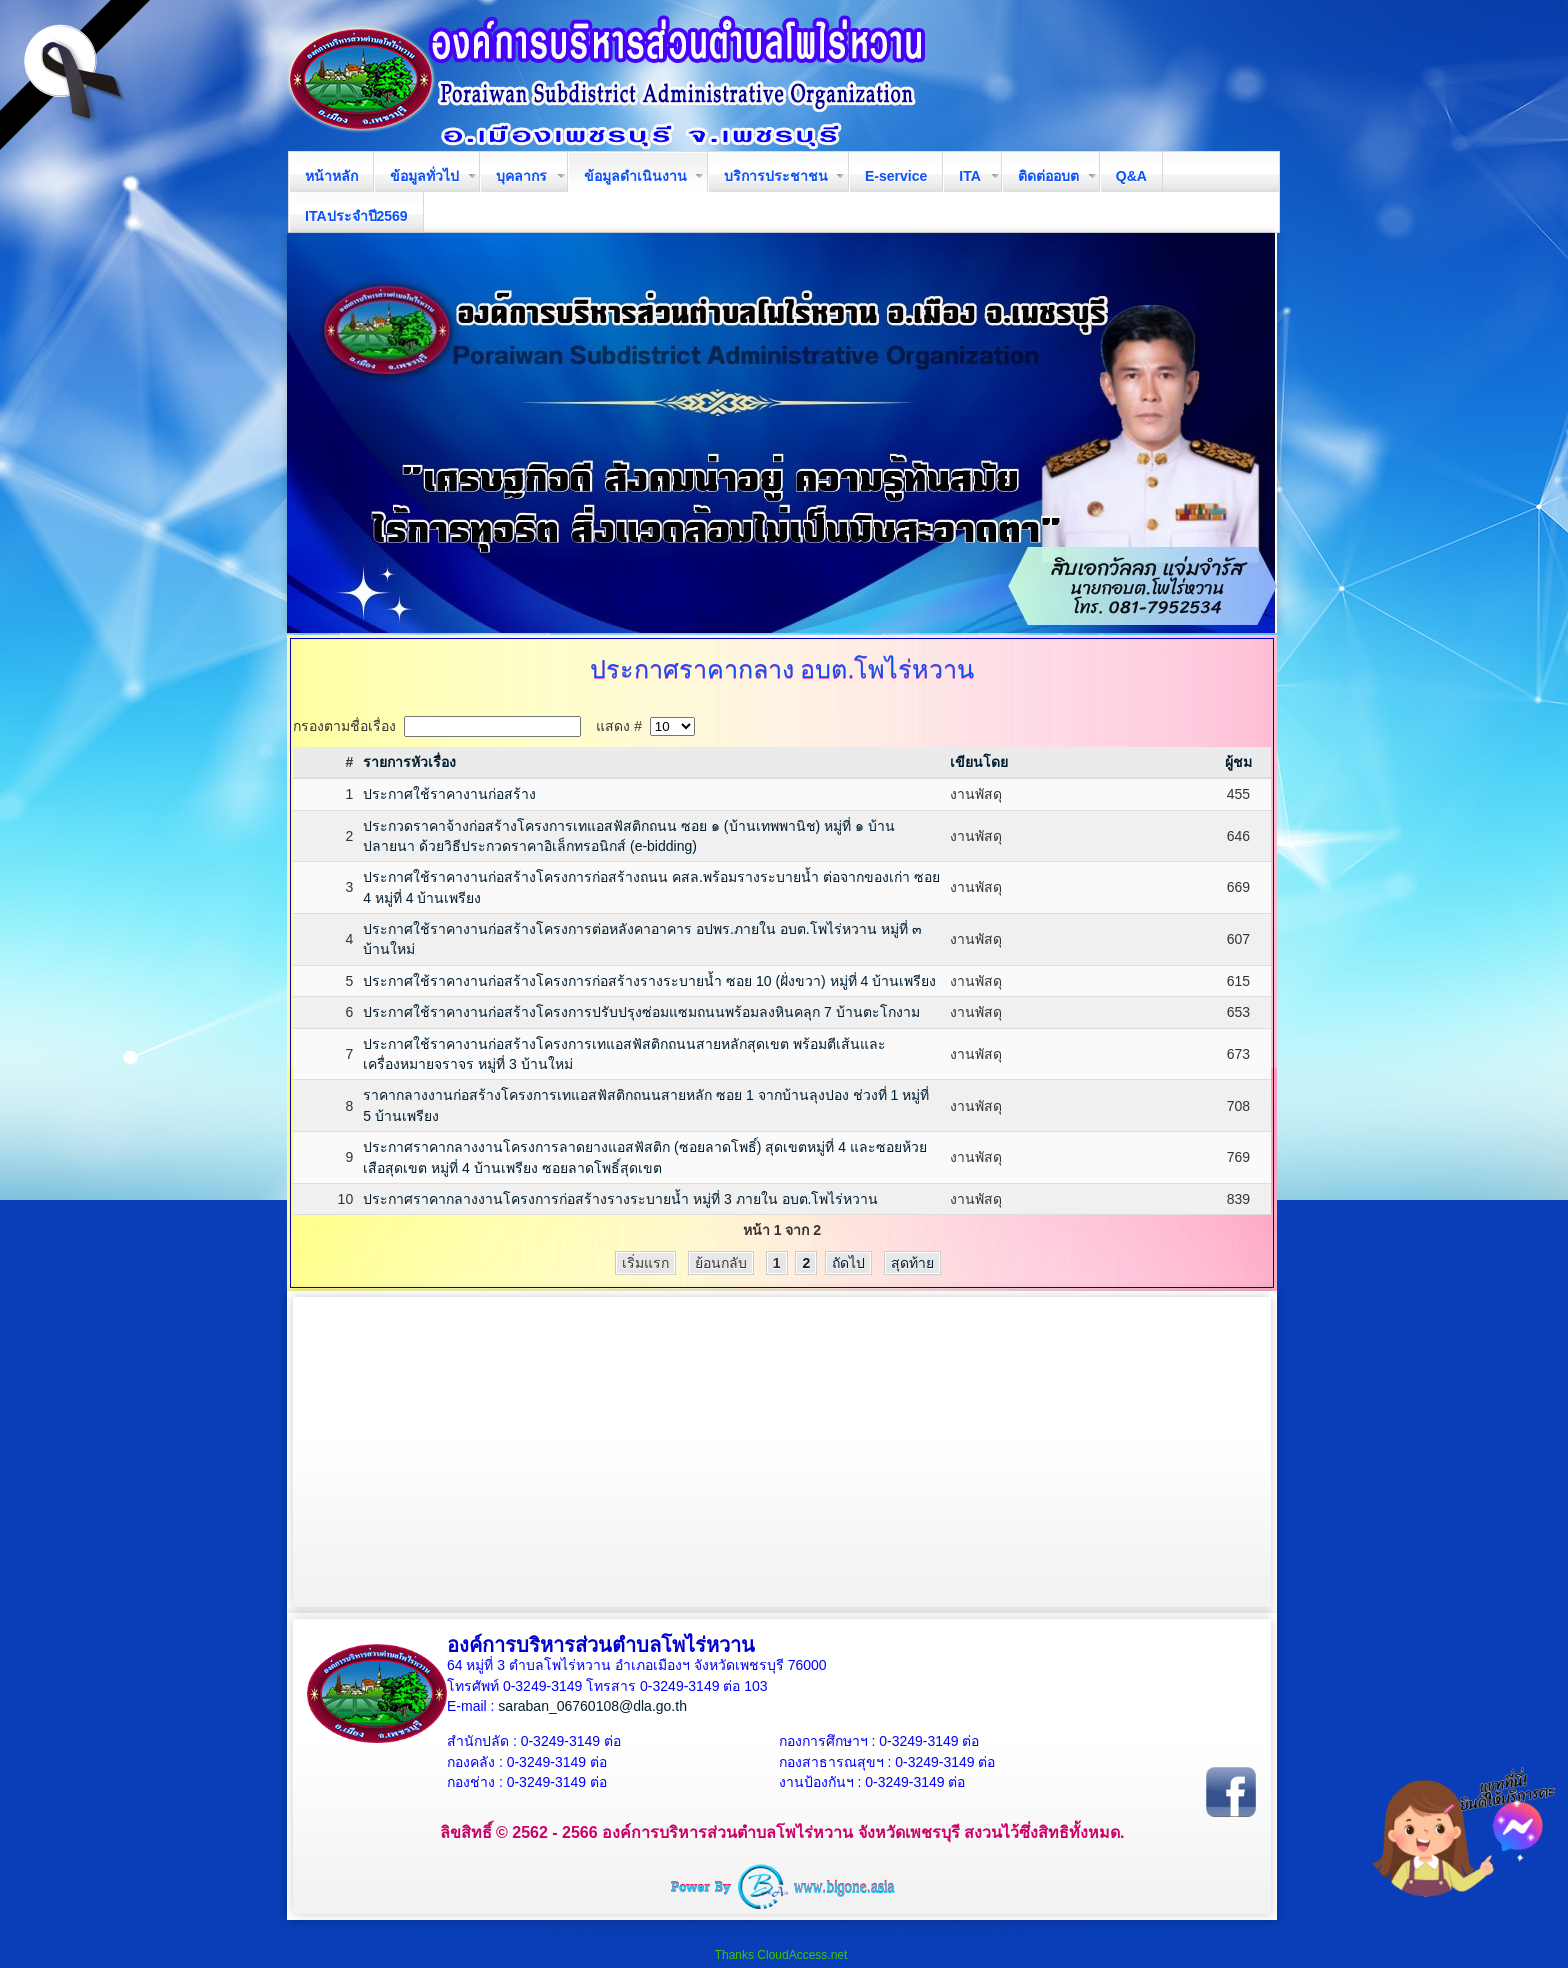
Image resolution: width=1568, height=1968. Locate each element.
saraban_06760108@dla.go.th (592, 1706)
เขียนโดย (979, 762)
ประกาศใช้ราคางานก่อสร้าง (449, 794)
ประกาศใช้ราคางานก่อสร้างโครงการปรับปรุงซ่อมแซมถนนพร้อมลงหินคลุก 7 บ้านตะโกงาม (641, 1012)
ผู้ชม (1238, 762)
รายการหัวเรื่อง (409, 762)
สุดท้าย (912, 1263)
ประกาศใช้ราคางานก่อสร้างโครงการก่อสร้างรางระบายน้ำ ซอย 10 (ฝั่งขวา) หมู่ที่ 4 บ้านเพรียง (649, 981)
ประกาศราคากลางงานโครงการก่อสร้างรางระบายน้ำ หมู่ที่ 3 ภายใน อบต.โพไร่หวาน (620, 1199)
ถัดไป (848, 1263)
